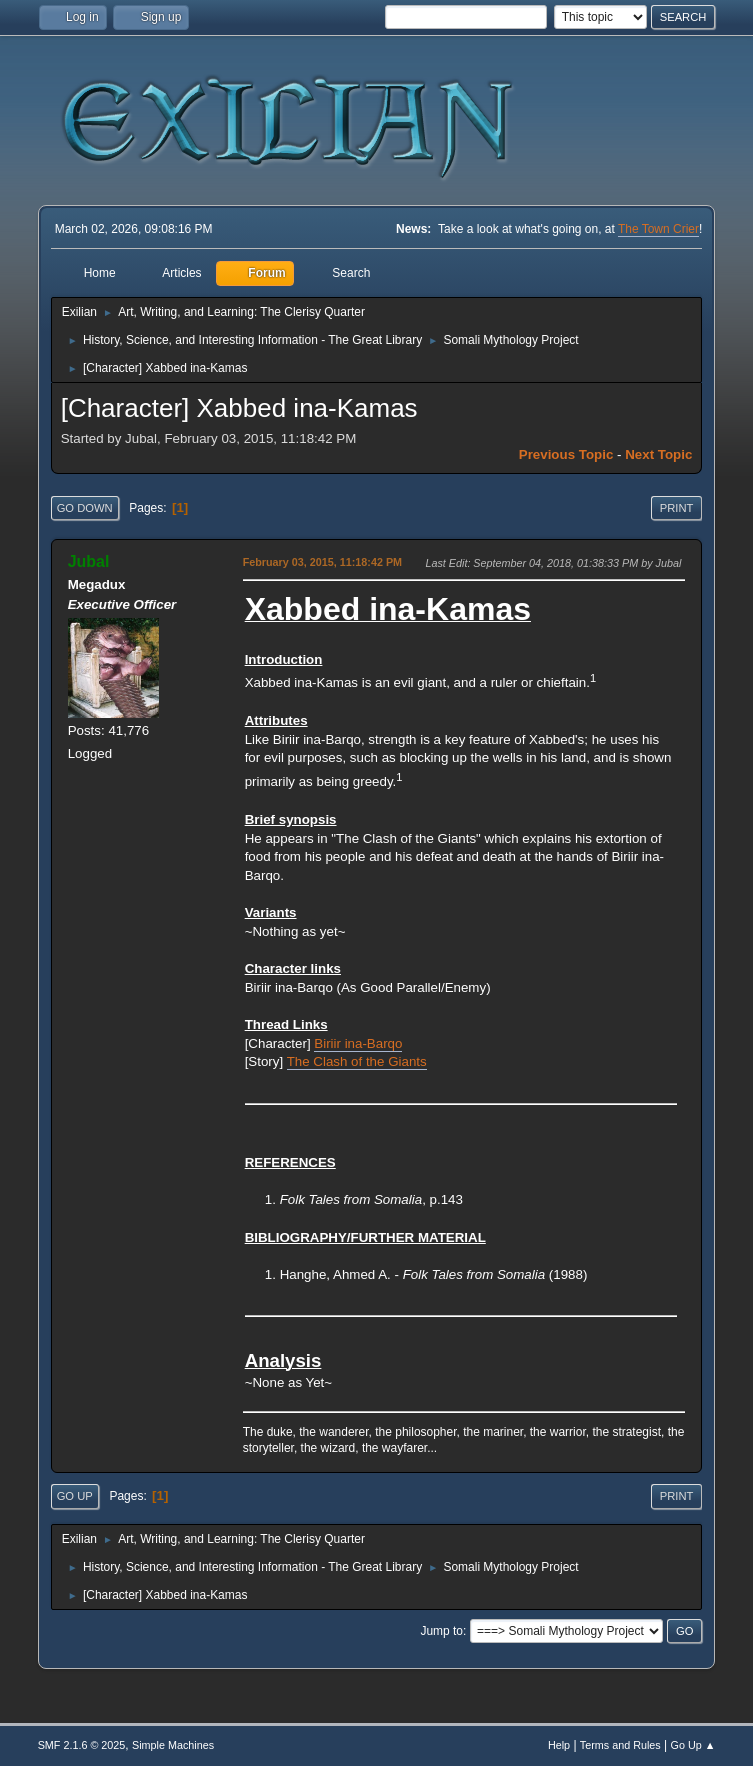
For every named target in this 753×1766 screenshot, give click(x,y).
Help (559, 1745)
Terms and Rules (620, 1745)
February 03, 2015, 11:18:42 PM (322, 562)
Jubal (89, 561)
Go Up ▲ (693, 1745)
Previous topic (566, 454)
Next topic (658, 454)
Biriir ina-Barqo (358, 1043)
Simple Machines (173, 1745)
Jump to (441, 1631)
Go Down (85, 508)
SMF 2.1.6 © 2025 (82, 1745)
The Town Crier (658, 229)
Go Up (75, 1496)
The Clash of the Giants (357, 1061)
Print (677, 508)
